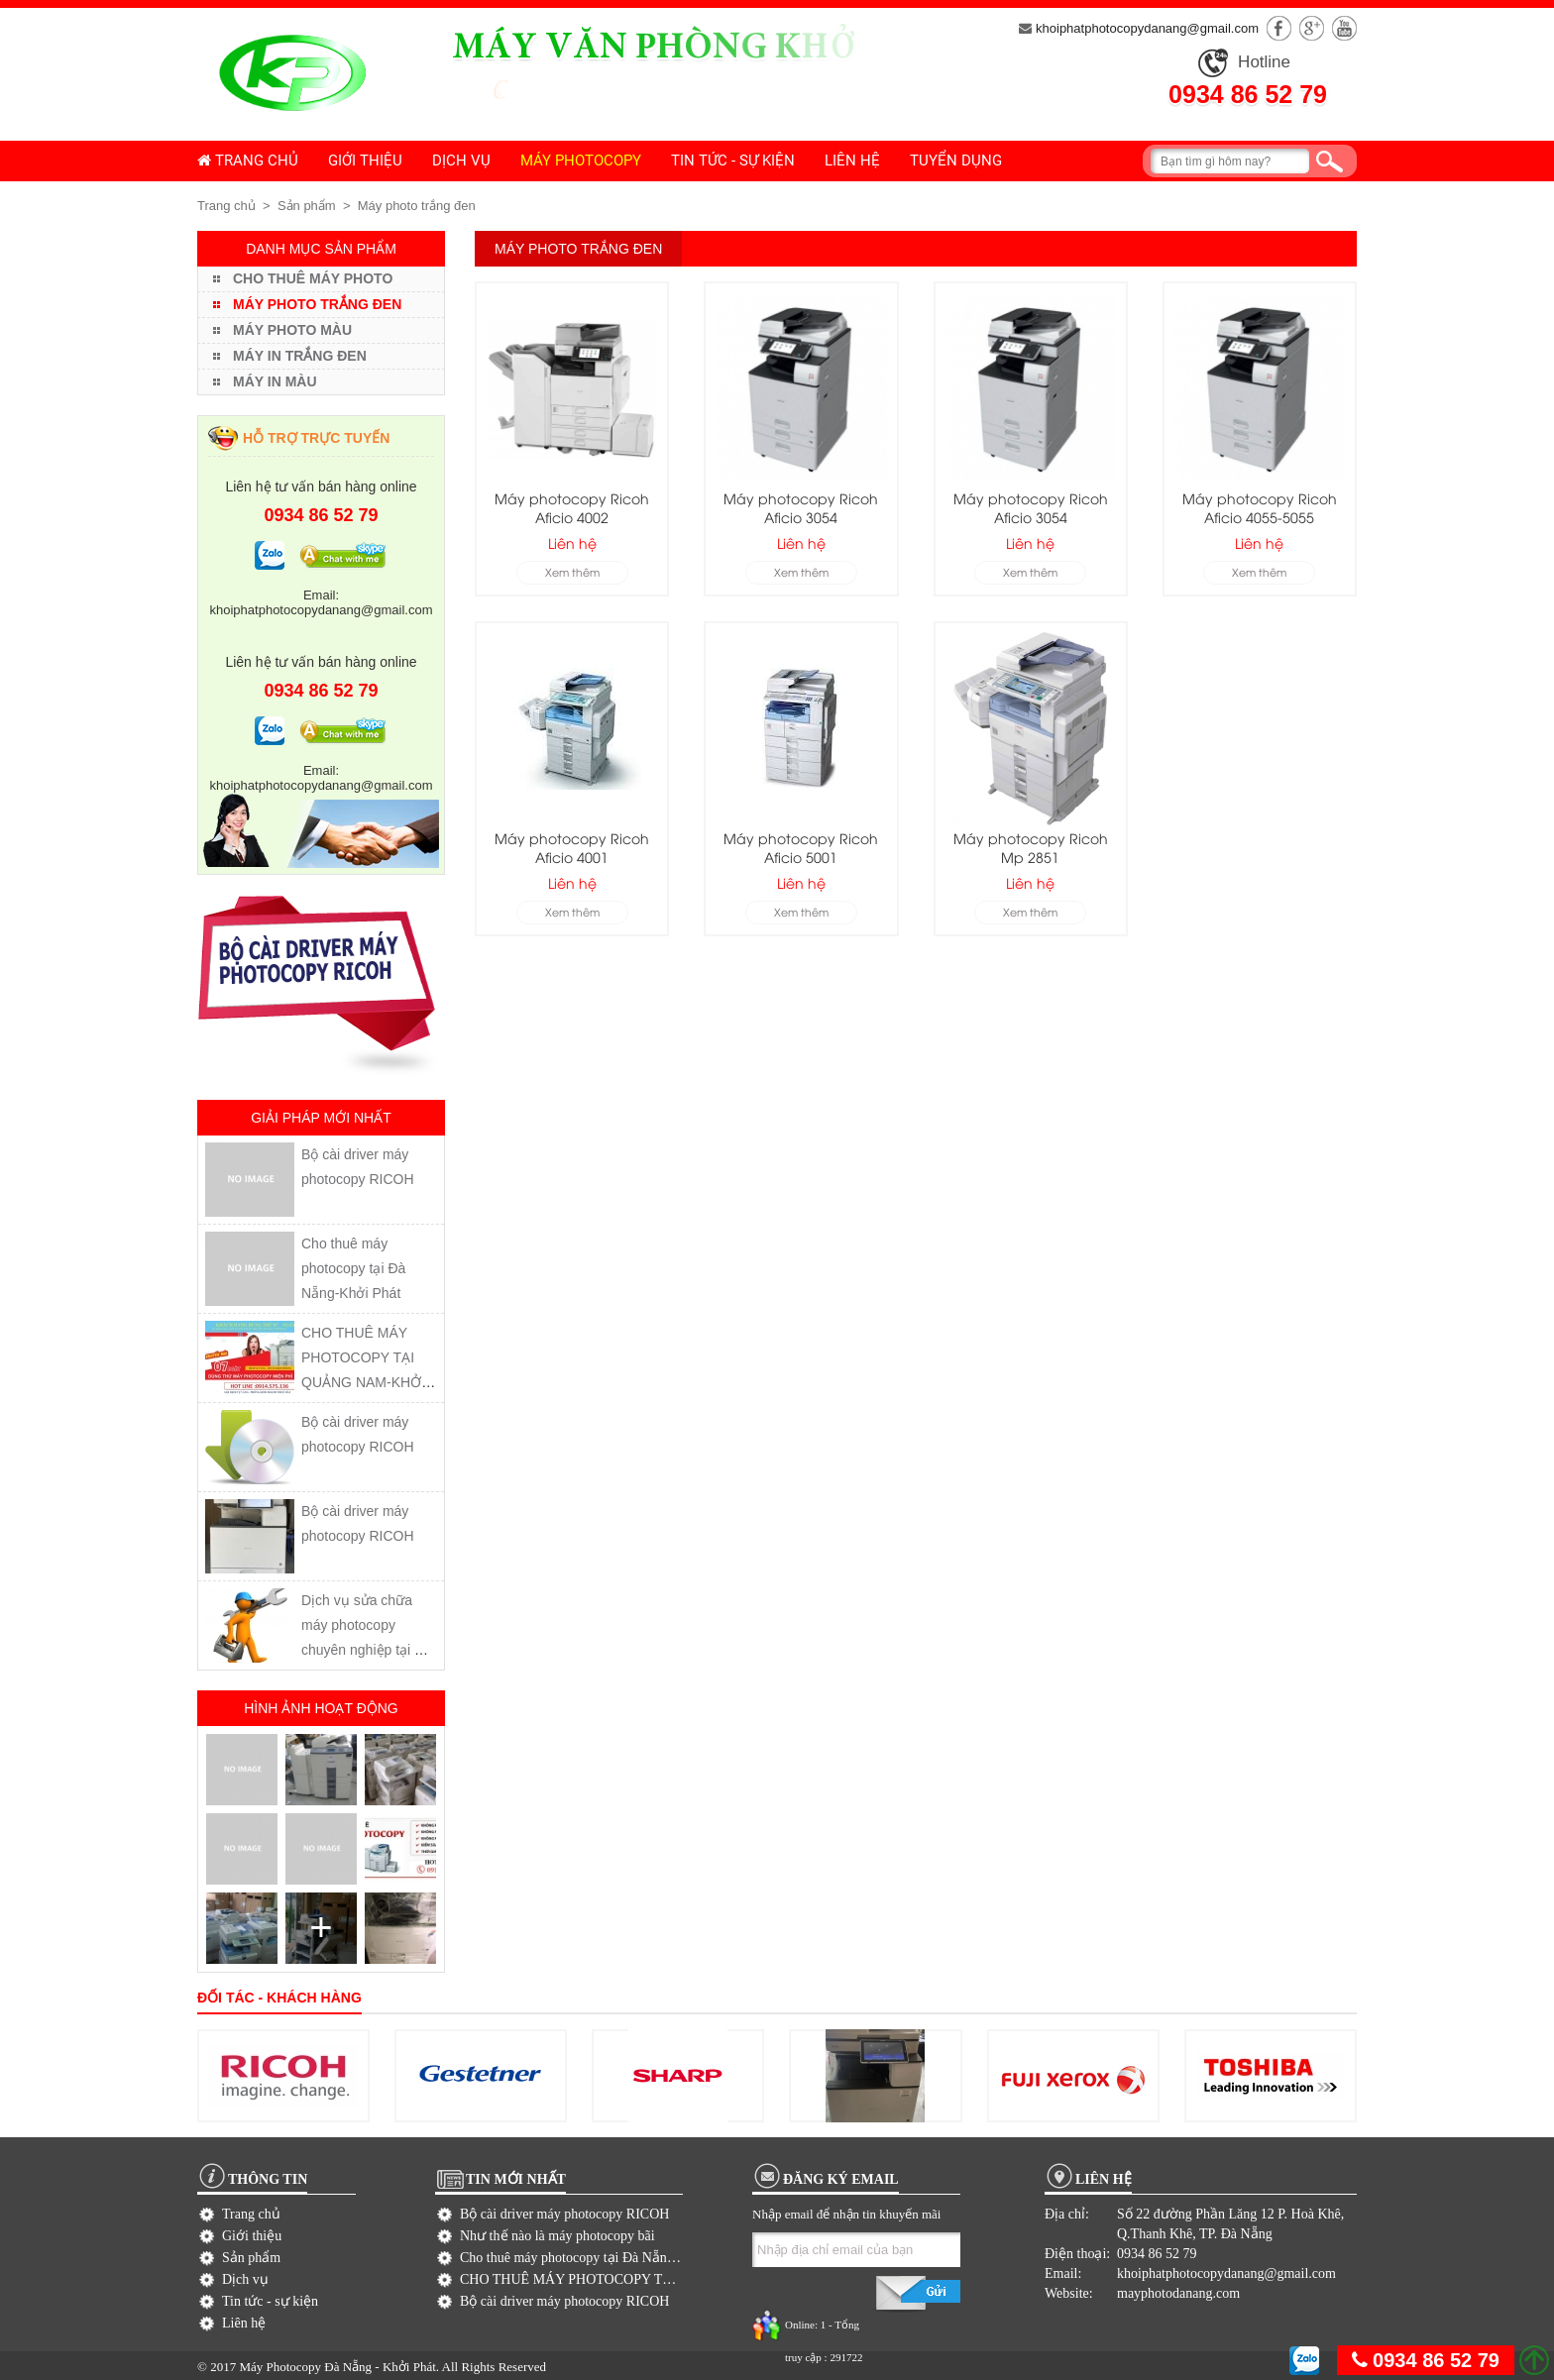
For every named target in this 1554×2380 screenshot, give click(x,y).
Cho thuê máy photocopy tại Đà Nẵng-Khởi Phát (353, 1268)
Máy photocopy (580, 160)
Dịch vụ (461, 160)
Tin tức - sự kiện (733, 160)
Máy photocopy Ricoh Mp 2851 (1030, 847)
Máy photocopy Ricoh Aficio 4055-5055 (1259, 507)
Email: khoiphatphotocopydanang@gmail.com (321, 602)
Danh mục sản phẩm (321, 249)
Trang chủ (247, 160)
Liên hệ (852, 160)
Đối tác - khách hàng (279, 1997)
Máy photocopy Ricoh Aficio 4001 (572, 847)
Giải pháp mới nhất (321, 1118)
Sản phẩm (307, 205)
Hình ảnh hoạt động (321, 1708)
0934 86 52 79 (1247, 94)
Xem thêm (572, 571)
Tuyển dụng (956, 160)
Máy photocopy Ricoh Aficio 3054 (800, 507)
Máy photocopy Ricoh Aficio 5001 (800, 847)
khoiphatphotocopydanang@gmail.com (1139, 28)
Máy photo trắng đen (417, 205)
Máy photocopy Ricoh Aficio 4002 (572, 507)
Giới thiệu (365, 160)
